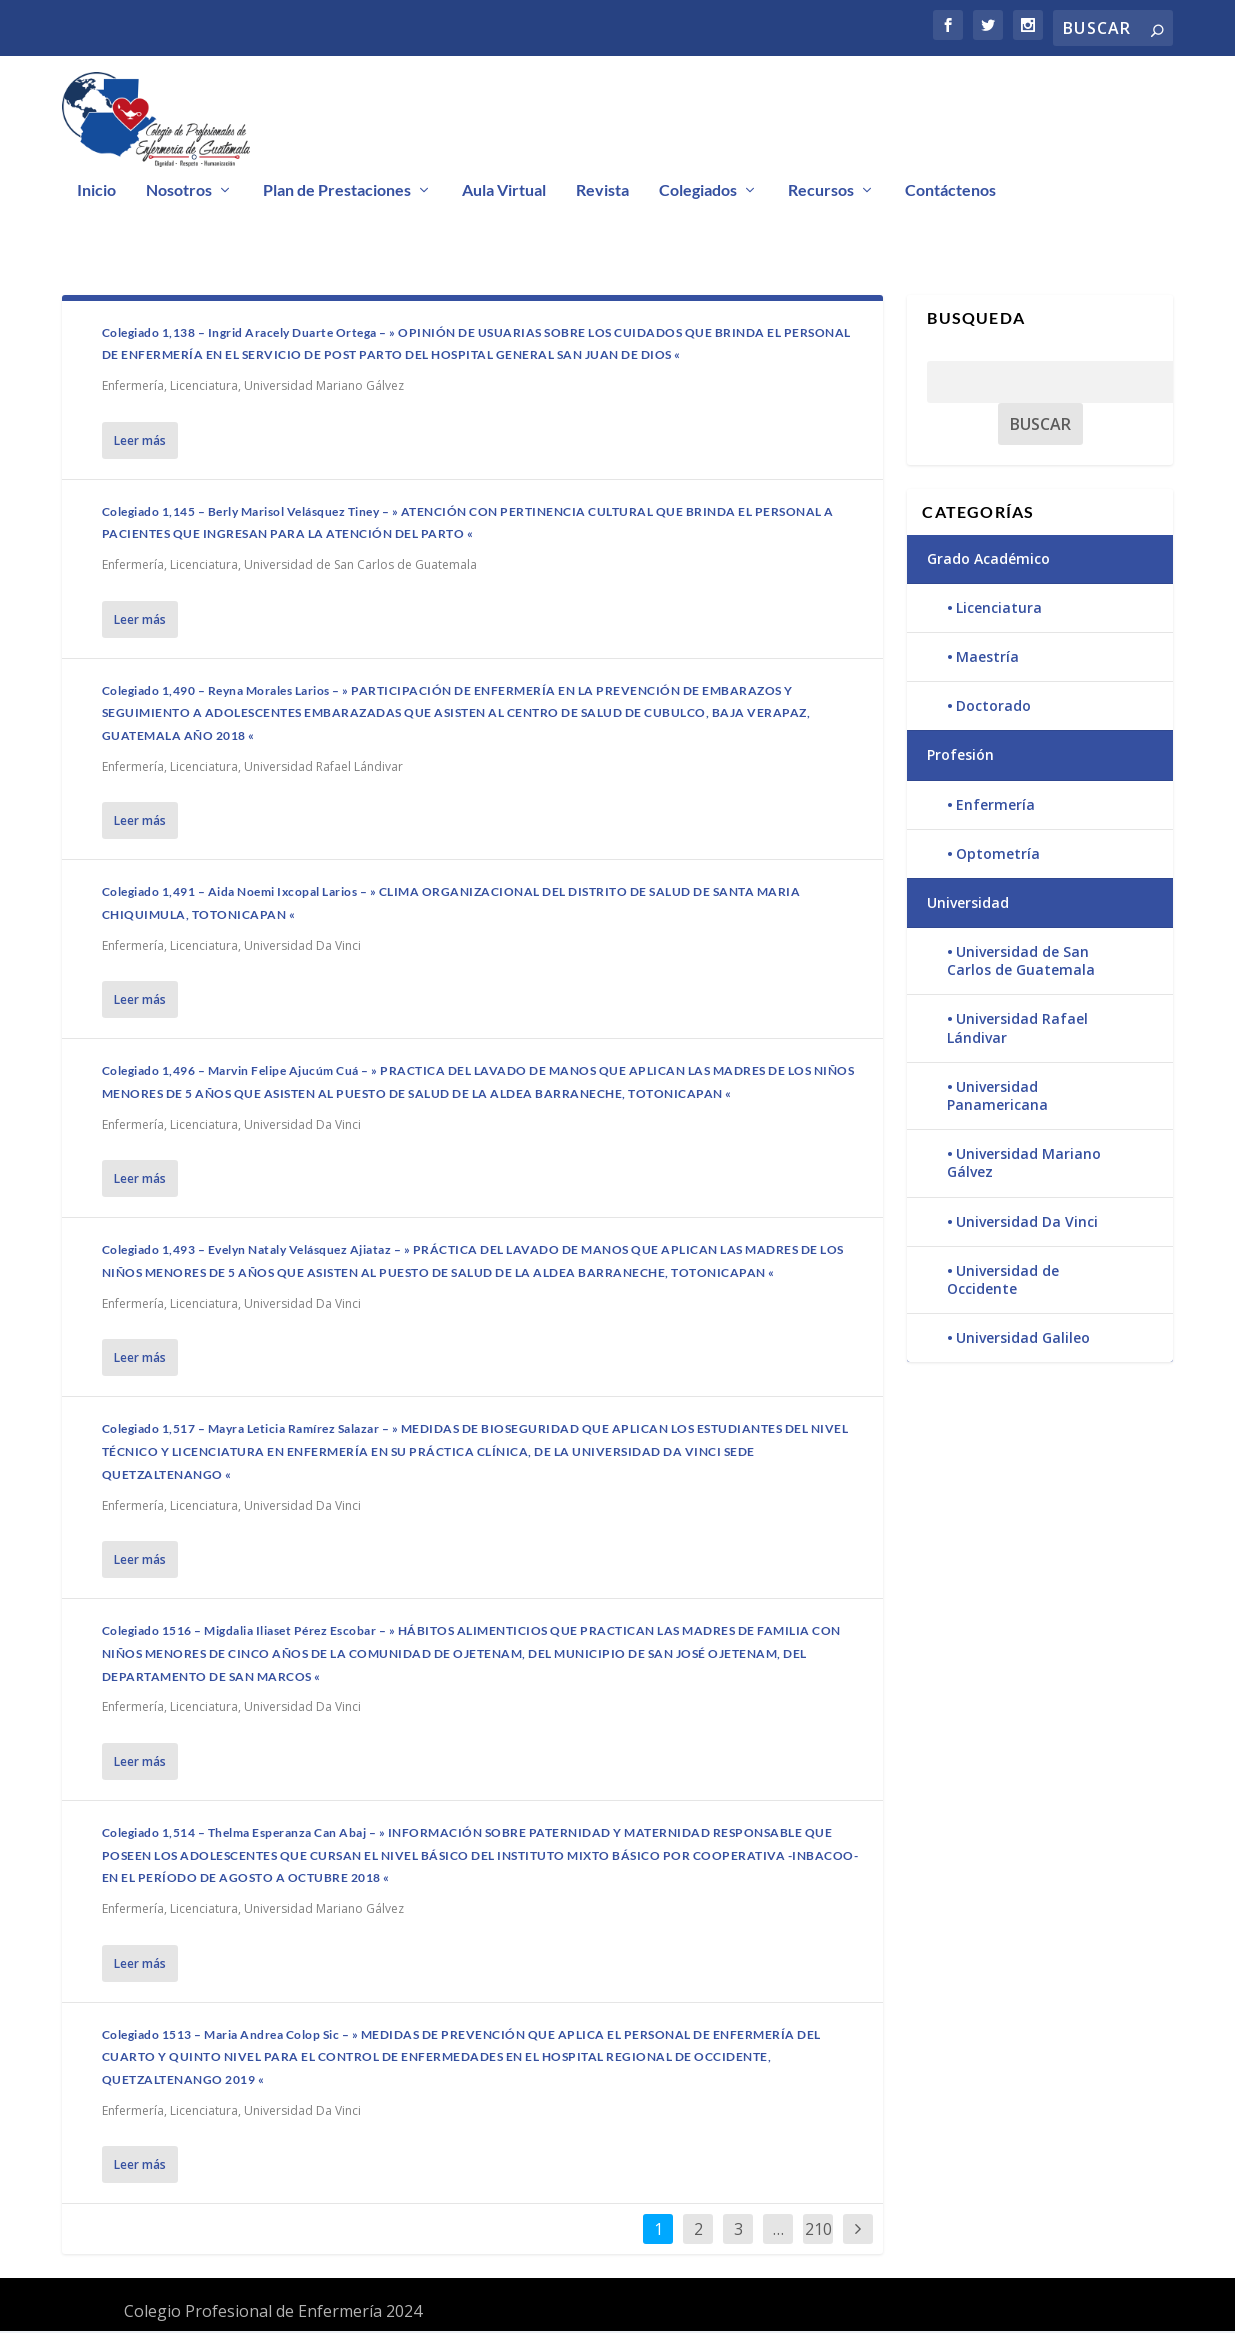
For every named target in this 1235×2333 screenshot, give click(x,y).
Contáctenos (950, 193)
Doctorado (993, 708)
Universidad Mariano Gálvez (324, 388)
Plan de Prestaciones (337, 193)
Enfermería (133, 388)
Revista (602, 193)
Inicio (96, 193)
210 (818, 2232)
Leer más (140, 442)
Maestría (987, 659)
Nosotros (179, 193)
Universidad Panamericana (997, 1098)
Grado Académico (988, 560)
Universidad (968, 905)
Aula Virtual (504, 193)
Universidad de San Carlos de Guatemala (360, 567)
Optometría (998, 856)
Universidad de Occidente (1003, 1282)
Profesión (960, 757)
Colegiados (698, 193)
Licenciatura (204, 388)
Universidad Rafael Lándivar (323, 769)
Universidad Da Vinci (302, 948)
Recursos (821, 193)
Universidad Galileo (1023, 1340)
